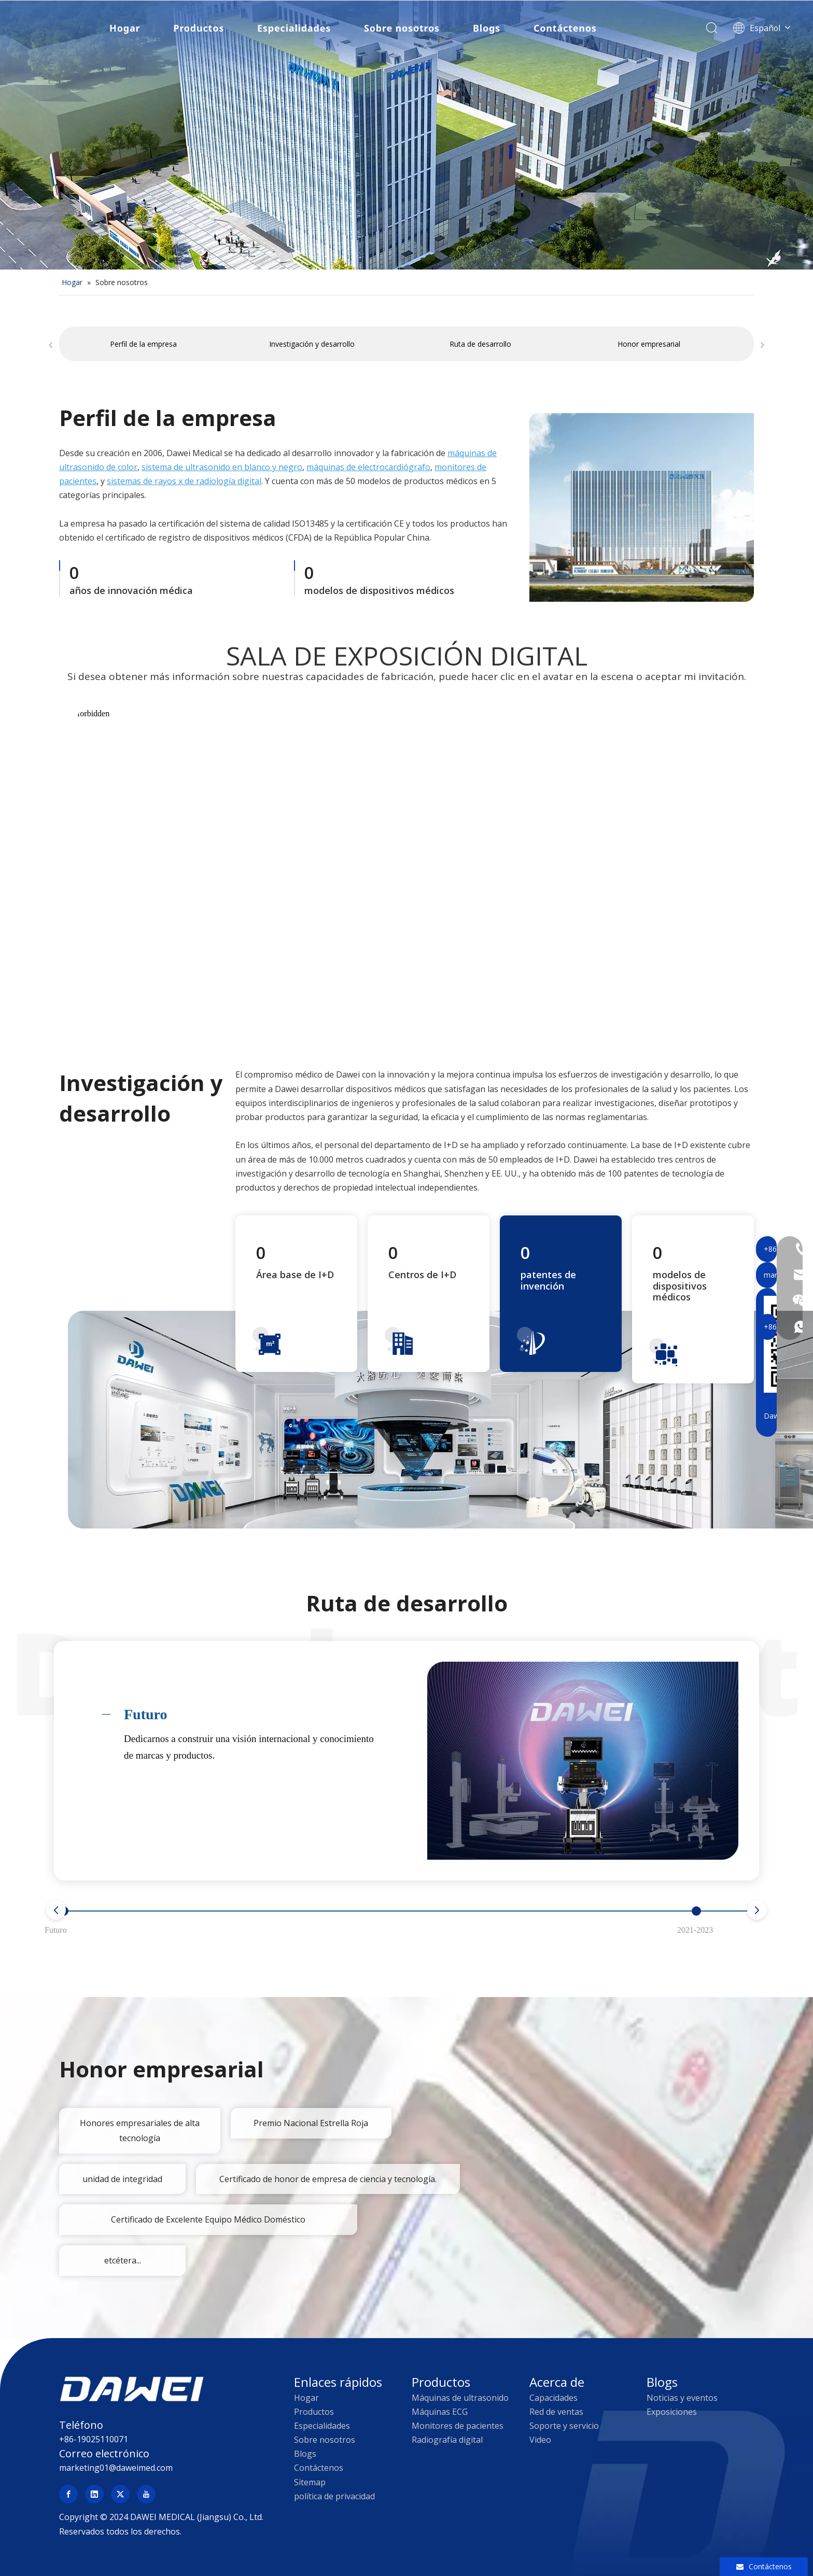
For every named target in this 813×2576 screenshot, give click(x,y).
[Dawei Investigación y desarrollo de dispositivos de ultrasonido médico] (440, 1419)
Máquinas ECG (440, 2411)
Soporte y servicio (564, 2425)
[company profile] (641, 507)
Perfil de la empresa (143, 344)
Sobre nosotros (401, 28)
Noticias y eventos (682, 2397)
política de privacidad (334, 2496)
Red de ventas (556, 2411)
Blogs (485, 28)
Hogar (123, 28)
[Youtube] (146, 2494)
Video (540, 2439)
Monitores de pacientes (457, 2425)
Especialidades (293, 28)
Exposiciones (672, 2411)
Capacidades (553, 2397)
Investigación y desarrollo (312, 344)
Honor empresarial (649, 344)
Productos (197, 28)
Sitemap (310, 2482)
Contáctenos (564, 28)
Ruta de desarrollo (480, 344)
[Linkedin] (94, 2494)
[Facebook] (68, 2494)
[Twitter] (120, 2494)
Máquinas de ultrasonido (460, 2397)
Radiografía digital (447, 2439)
